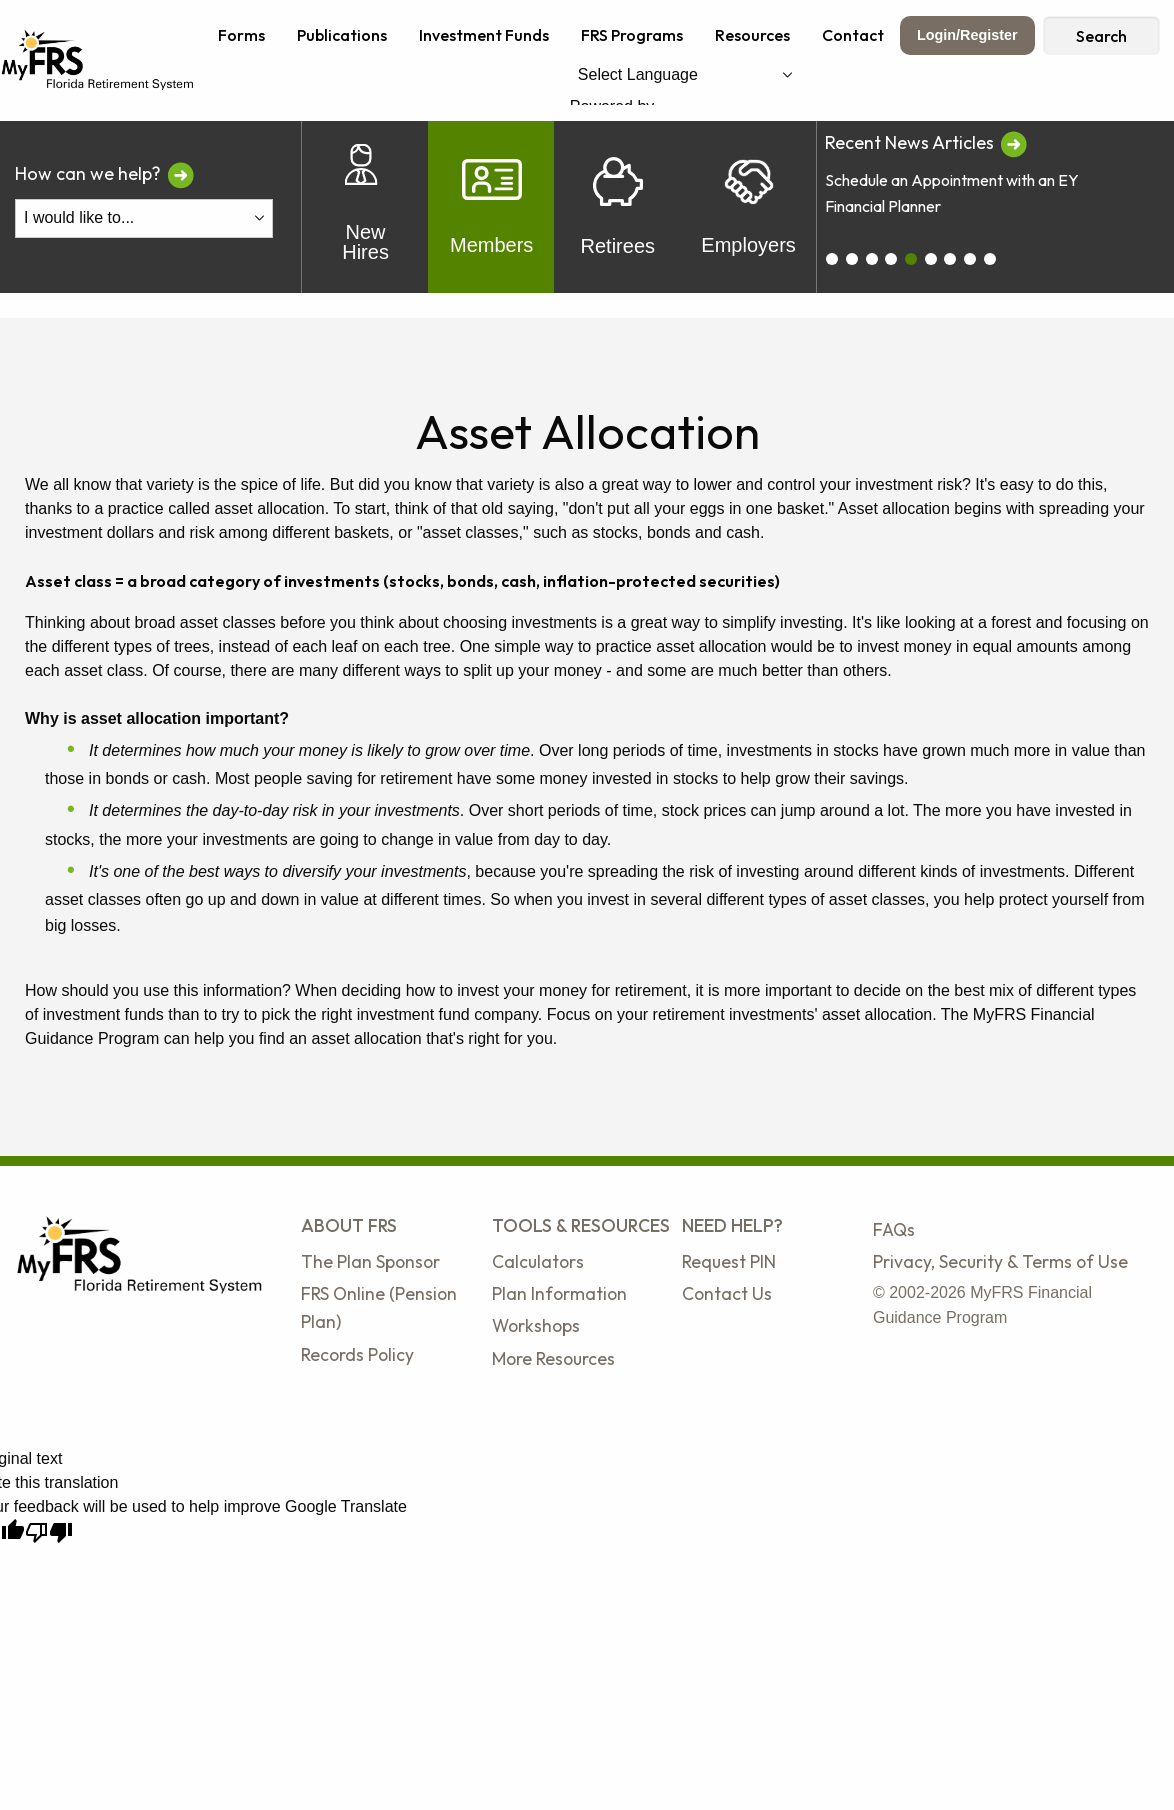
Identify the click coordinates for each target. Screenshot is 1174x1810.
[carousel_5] (931, 259)
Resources (752, 35)
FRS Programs (632, 35)
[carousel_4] (911, 259)
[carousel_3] (891, 259)
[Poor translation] (49, 1532)
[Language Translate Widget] (685, 74)
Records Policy (357, 1354)
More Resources (553, 1358)
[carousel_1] (852, 259)
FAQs (894, 1229)
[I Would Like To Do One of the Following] (144, 218)
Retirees (618, 207)
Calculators (538, 1261)
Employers (748, 207)
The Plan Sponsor (370, 1261)
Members (491, 207)
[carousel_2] (872, 259)
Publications (342, 35)
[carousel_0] (832, 259)
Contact (853, 35)
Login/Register (967, 35)
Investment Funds (484, 35)
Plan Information (559, 1293)
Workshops (536, 1325)
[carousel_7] (970, 259)
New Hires (365, 207)
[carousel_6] (950, 259)
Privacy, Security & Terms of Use (1000, 1261)
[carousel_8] (990, 259)
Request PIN (729, 1261)
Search (1101, 36)
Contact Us (727, 1293)
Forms (241, 35)
